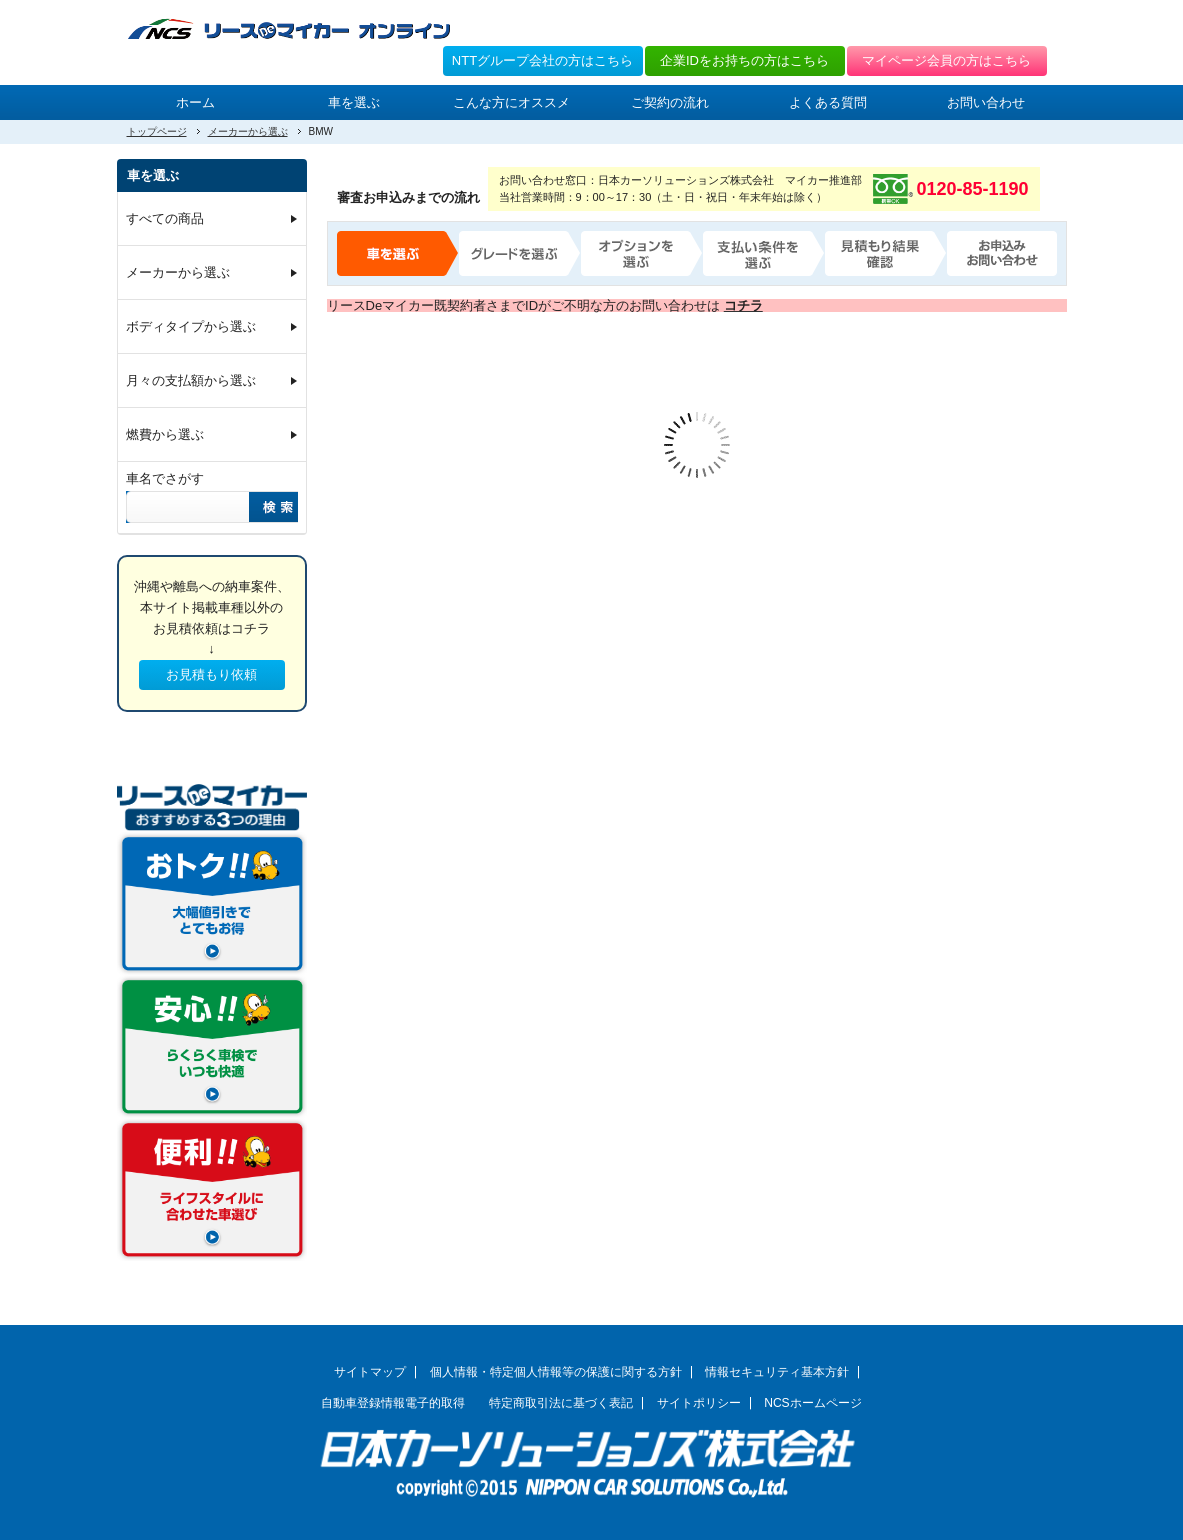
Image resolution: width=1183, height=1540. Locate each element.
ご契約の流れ (670, 102)
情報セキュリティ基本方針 (777, 1372)
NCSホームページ (813, 1403)
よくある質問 (828, 102)
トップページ (157, 131)
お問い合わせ (986, 102)
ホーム (195, 102)
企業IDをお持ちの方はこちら (744, 60)
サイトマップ (370, 1372)
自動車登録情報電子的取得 (393, 1403)
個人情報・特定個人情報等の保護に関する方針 (556, 1372)
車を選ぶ (354, 102)
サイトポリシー (699, 1403)
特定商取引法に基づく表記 (561, 1403)
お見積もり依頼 (211, 674)
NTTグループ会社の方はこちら (542, 60)
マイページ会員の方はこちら (946, 60)
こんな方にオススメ (511, 102)
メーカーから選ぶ (248, 131)
